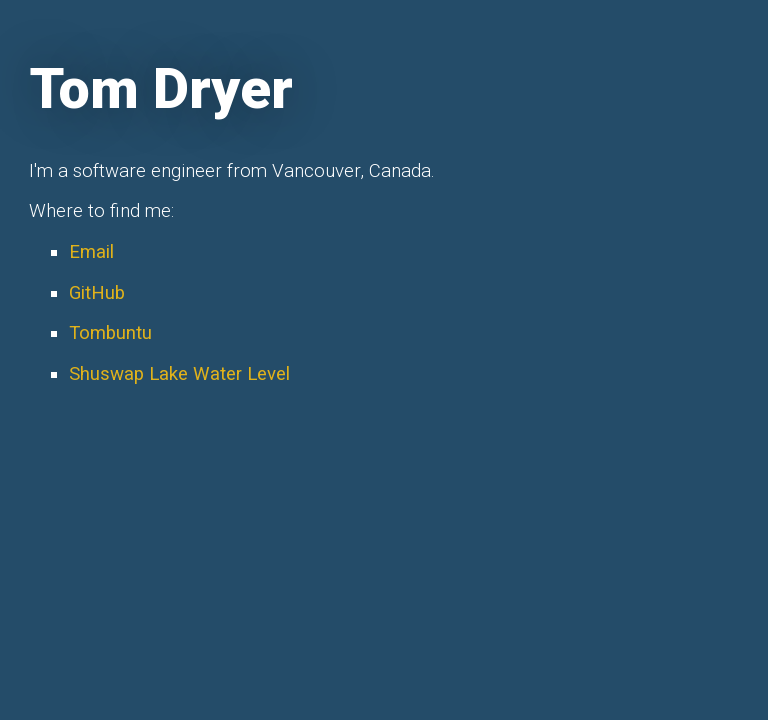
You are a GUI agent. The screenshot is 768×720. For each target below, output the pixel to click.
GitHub (97, 293)
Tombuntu (110, 333)
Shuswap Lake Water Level (179, 374)
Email (91, 252)
